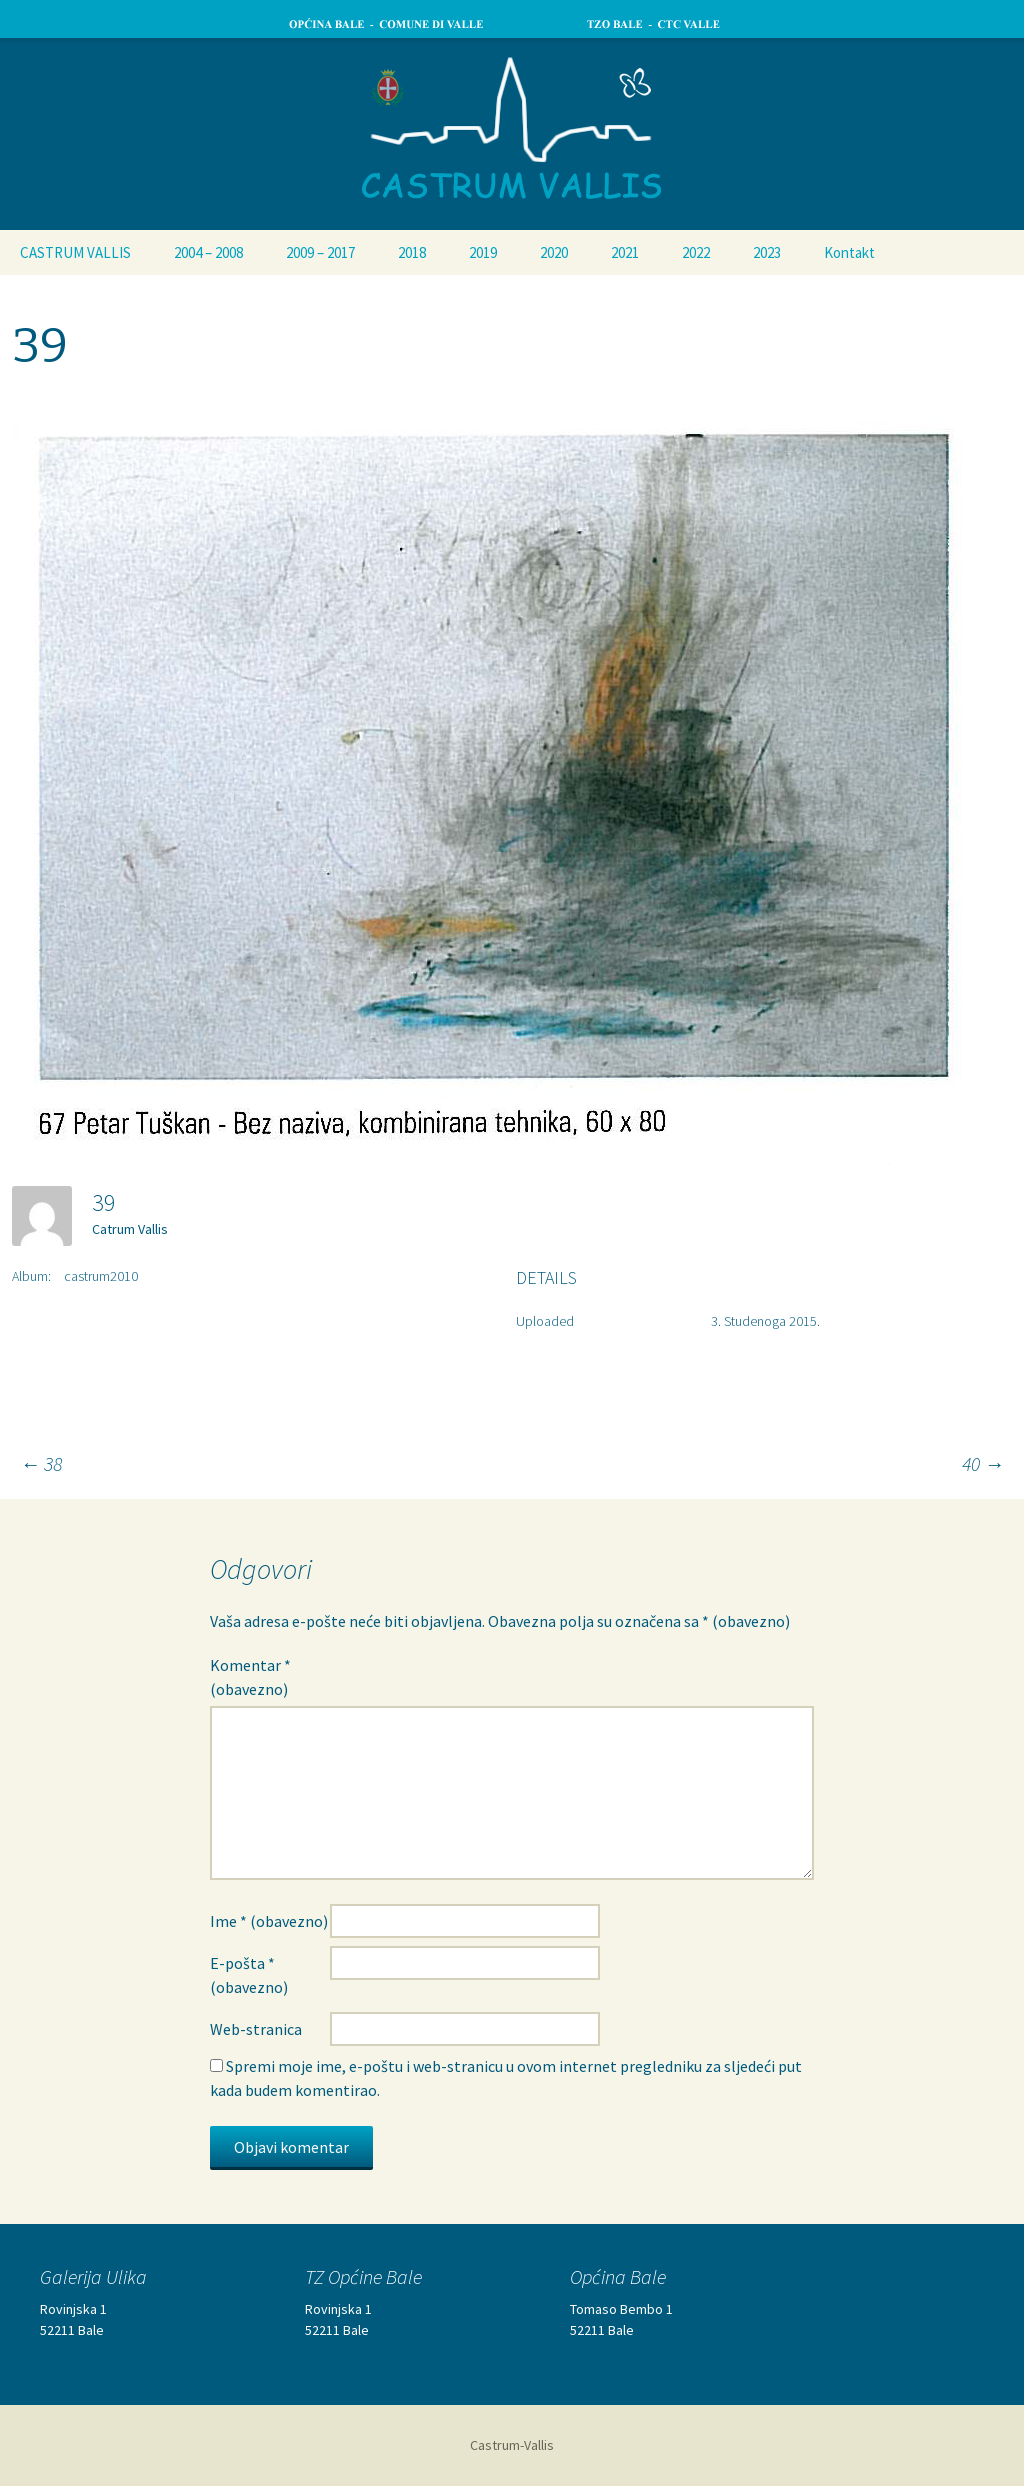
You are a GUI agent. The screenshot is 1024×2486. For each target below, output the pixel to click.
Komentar (250, 1677)
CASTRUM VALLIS (75, 252)
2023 (767, 252)
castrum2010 (101, 1276)
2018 (412, 252)
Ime (269, 1921)
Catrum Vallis (130, 1229)
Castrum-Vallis (512, 2445)
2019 (483, 252)
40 (983, 1463)
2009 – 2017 (320, 252)
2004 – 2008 (208, 252)
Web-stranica (256, 2029)
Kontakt (849, 252)
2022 (696, 252)
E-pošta (249, 1975)
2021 (625, 252)
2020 (554, 252)
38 (41, 1463)
